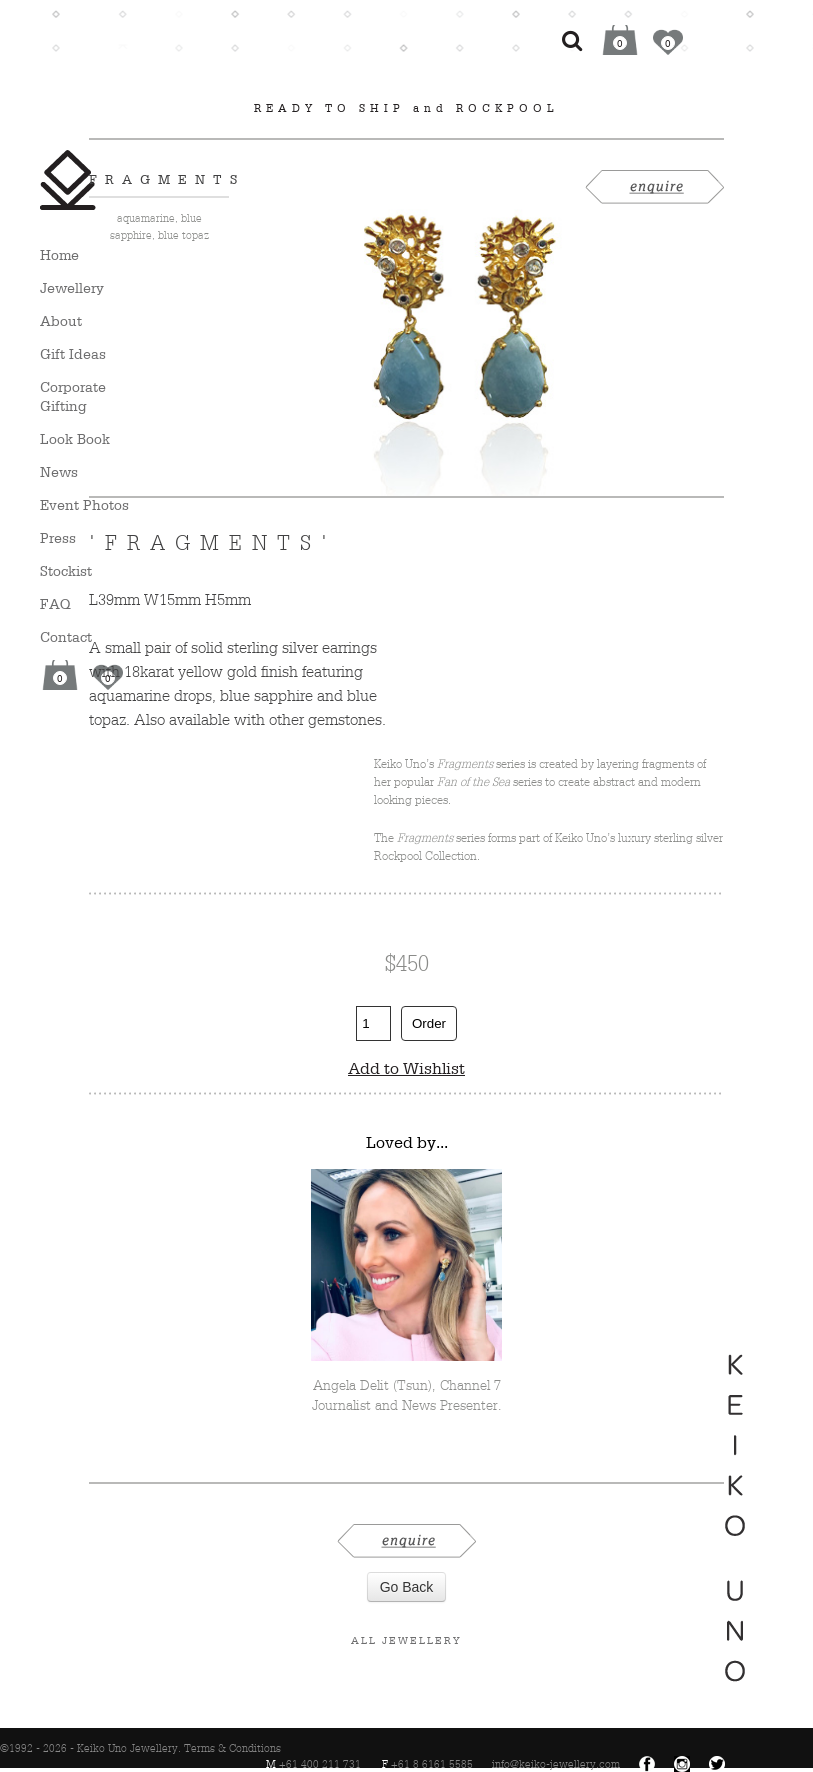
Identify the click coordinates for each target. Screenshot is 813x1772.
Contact (66, 636)
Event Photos (84, 504)
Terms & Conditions (232, 1748)
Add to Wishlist (406, 1068)
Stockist (66, 570)
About (61, 320)
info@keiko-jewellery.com (556, 1764)
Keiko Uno (68, 180)
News (59, 471)
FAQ (55, 603)
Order (429, 1023)
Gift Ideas (73, 353)
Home (59, 254)
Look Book (75, 438)
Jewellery (72, 287)
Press (58, 537)
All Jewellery (406, 1640)
